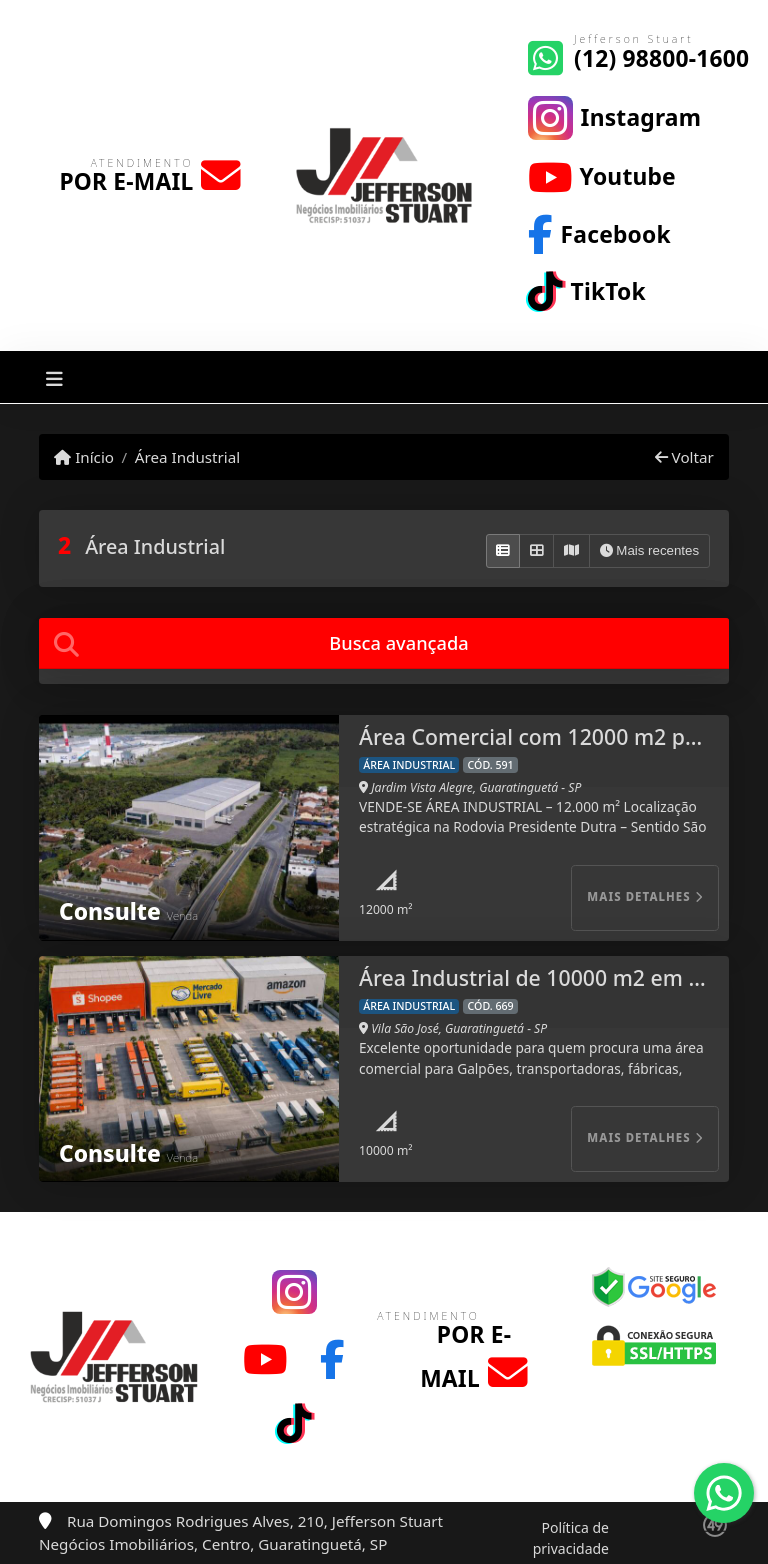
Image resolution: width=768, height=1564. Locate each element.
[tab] (384, 643)
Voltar (684, 457)
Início (84, 457)
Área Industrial (187, 457)
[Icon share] (614, 116)
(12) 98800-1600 (661, 58)
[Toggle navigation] (54, 377)
